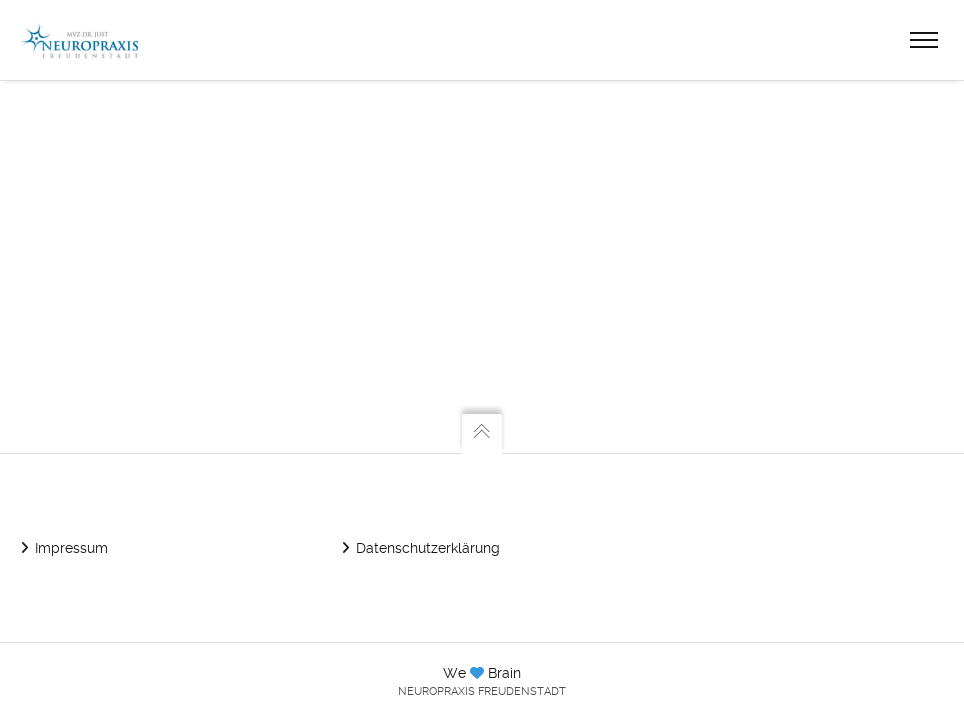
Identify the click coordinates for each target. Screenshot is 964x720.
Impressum (71, 548)
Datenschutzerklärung (428, 548)
